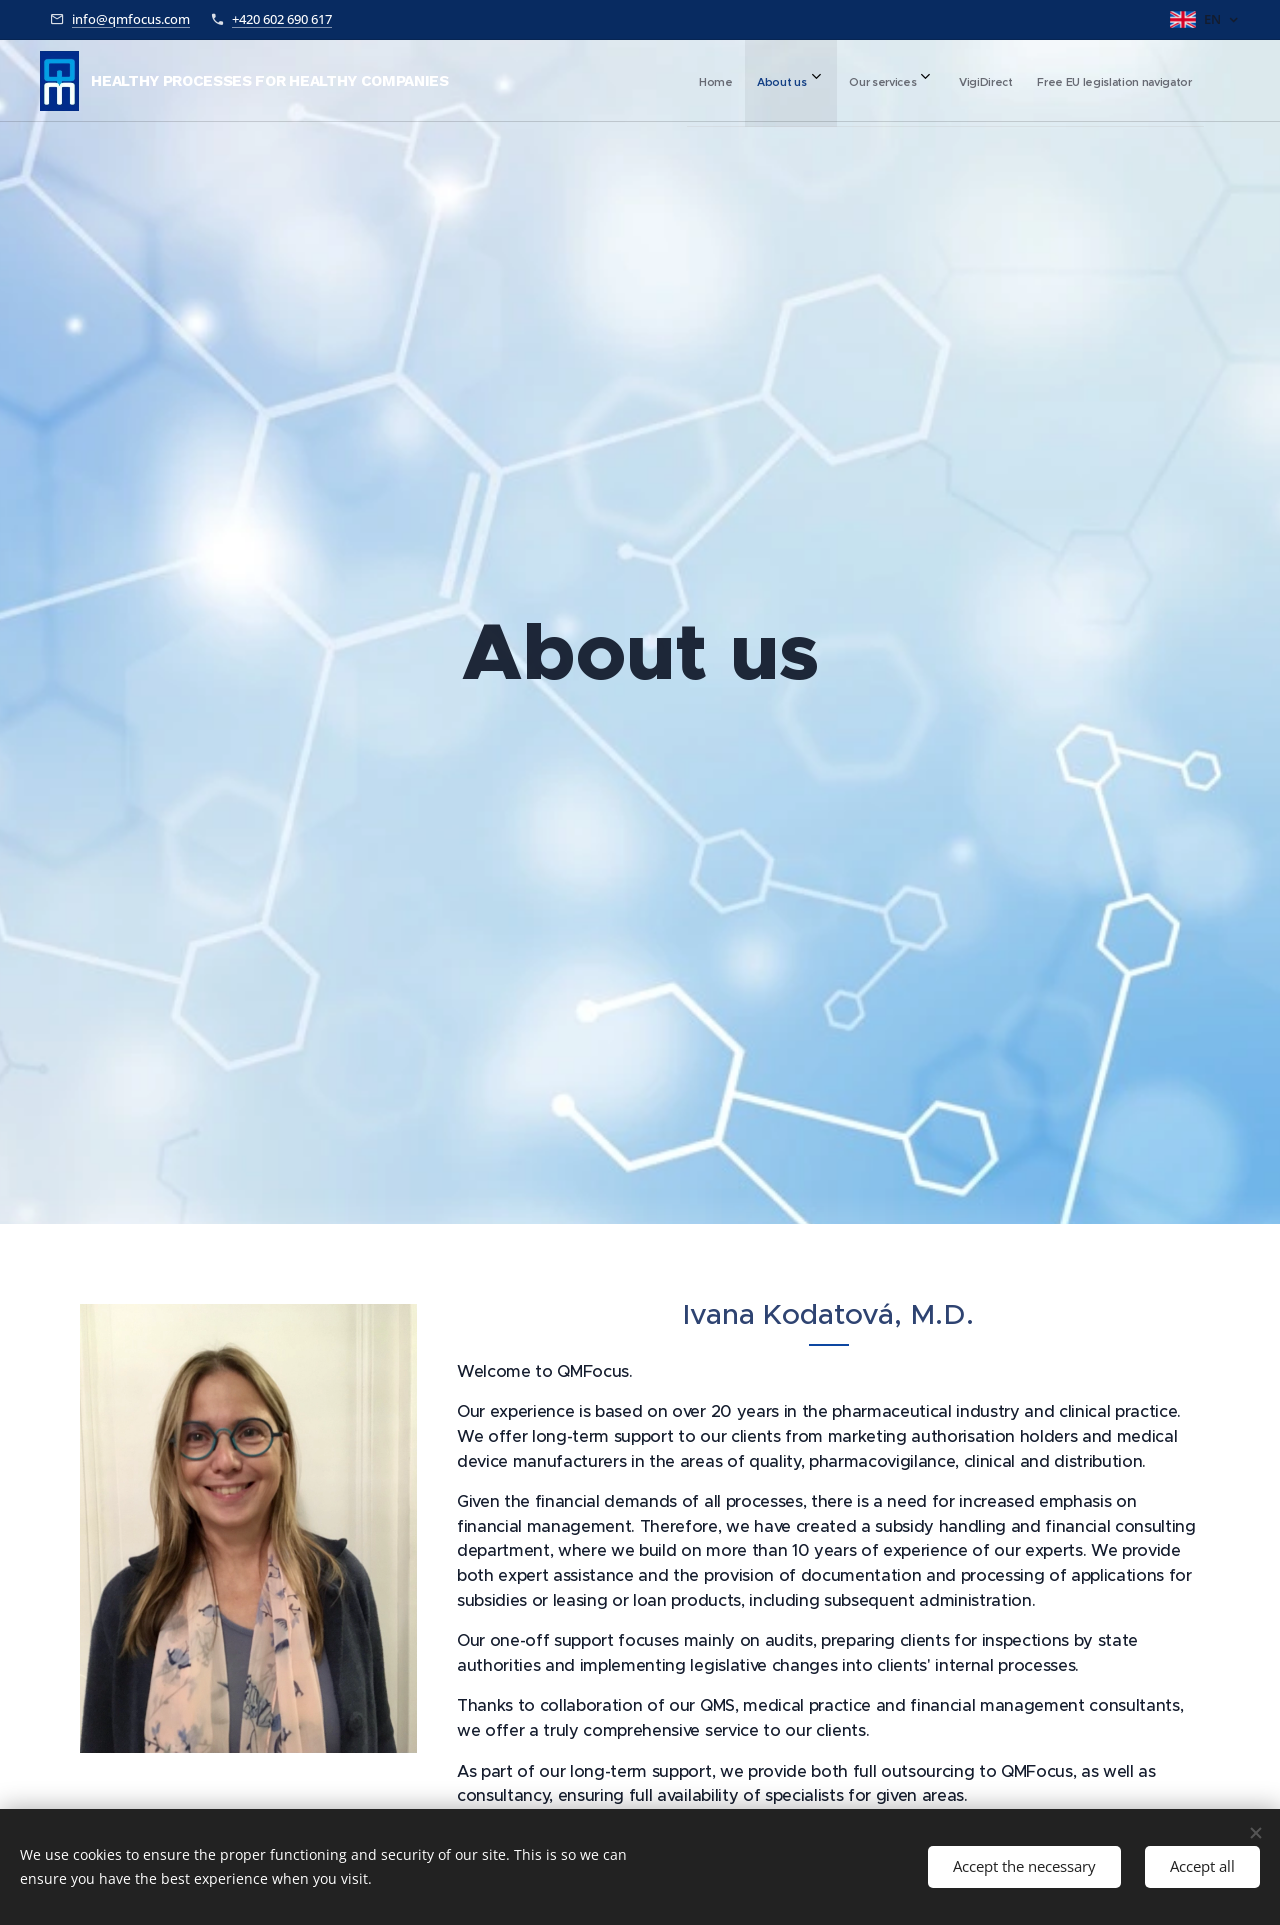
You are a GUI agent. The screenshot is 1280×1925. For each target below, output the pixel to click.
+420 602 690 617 (282, 19)
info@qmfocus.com (131, 19)
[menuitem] (1014, 81)
